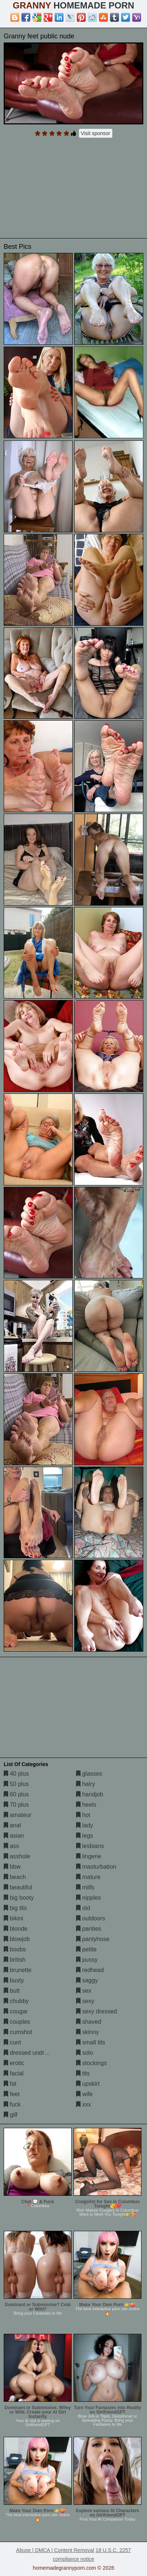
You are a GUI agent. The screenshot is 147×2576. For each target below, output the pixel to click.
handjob (89, 1794)
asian (14, 1836)
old (83, 1908)
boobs (15, 1949)
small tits (90, 2042)
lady (84, 1825)
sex (83, 1991)
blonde (16, 1929)
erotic (14, 2063)
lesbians (90, 1846)
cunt (12, 2042)
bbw (12, 1867)
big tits (15, 1908)
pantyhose (92, 1939)
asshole (17, 1856)
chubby (16, 2001)
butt (12, 1991)
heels (86, 1805)
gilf (10, 2115)
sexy (85, 2001)
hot (83, 1815)
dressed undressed (32, 2053)
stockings (91, 2063)
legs (84, 1836)
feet (12, 2094)
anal (12, 1825)
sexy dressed (96, 2011)
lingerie (88, 1856)
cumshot (18, 2032)
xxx (83, 2104)
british (14, 1960)
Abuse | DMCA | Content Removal (55, 2550)
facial (14, 2073)
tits (83, 2073)
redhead (90, 1970)
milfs (85, 1887)
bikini (13, 1918)
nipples (88, 1898)
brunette (17, 1970)
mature (88, 1877)
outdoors (90, 1918)
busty (14, 1980)
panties (88, 1929)
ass (11, 1846)
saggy (87, 1980)
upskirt (88, 2084)
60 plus (16, 1794)
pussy (87, 1960)
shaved (88, 2022)
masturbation (96, 1867)
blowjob (17, 1939)
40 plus (16, 1773)
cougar (16, 2011)
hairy (85, 1784)
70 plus (16, 1805)
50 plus (16, 1784)
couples (17, 2022)
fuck (12, 2104)
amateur (17, 1815)
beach (15, 1877)
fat (10, 2084)
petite (86, 1949)
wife (84, 2094)
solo (84, 2053)
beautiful (18, 1887)
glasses (89, 1773)
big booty (19, 1898)
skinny (87, 2032)
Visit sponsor (95, 133)
